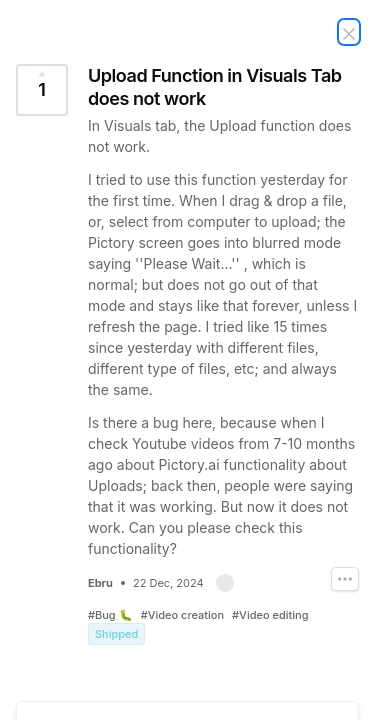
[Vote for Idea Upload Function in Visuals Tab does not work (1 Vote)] (42, 90)
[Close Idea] (349, 32)
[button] (225, 583)
